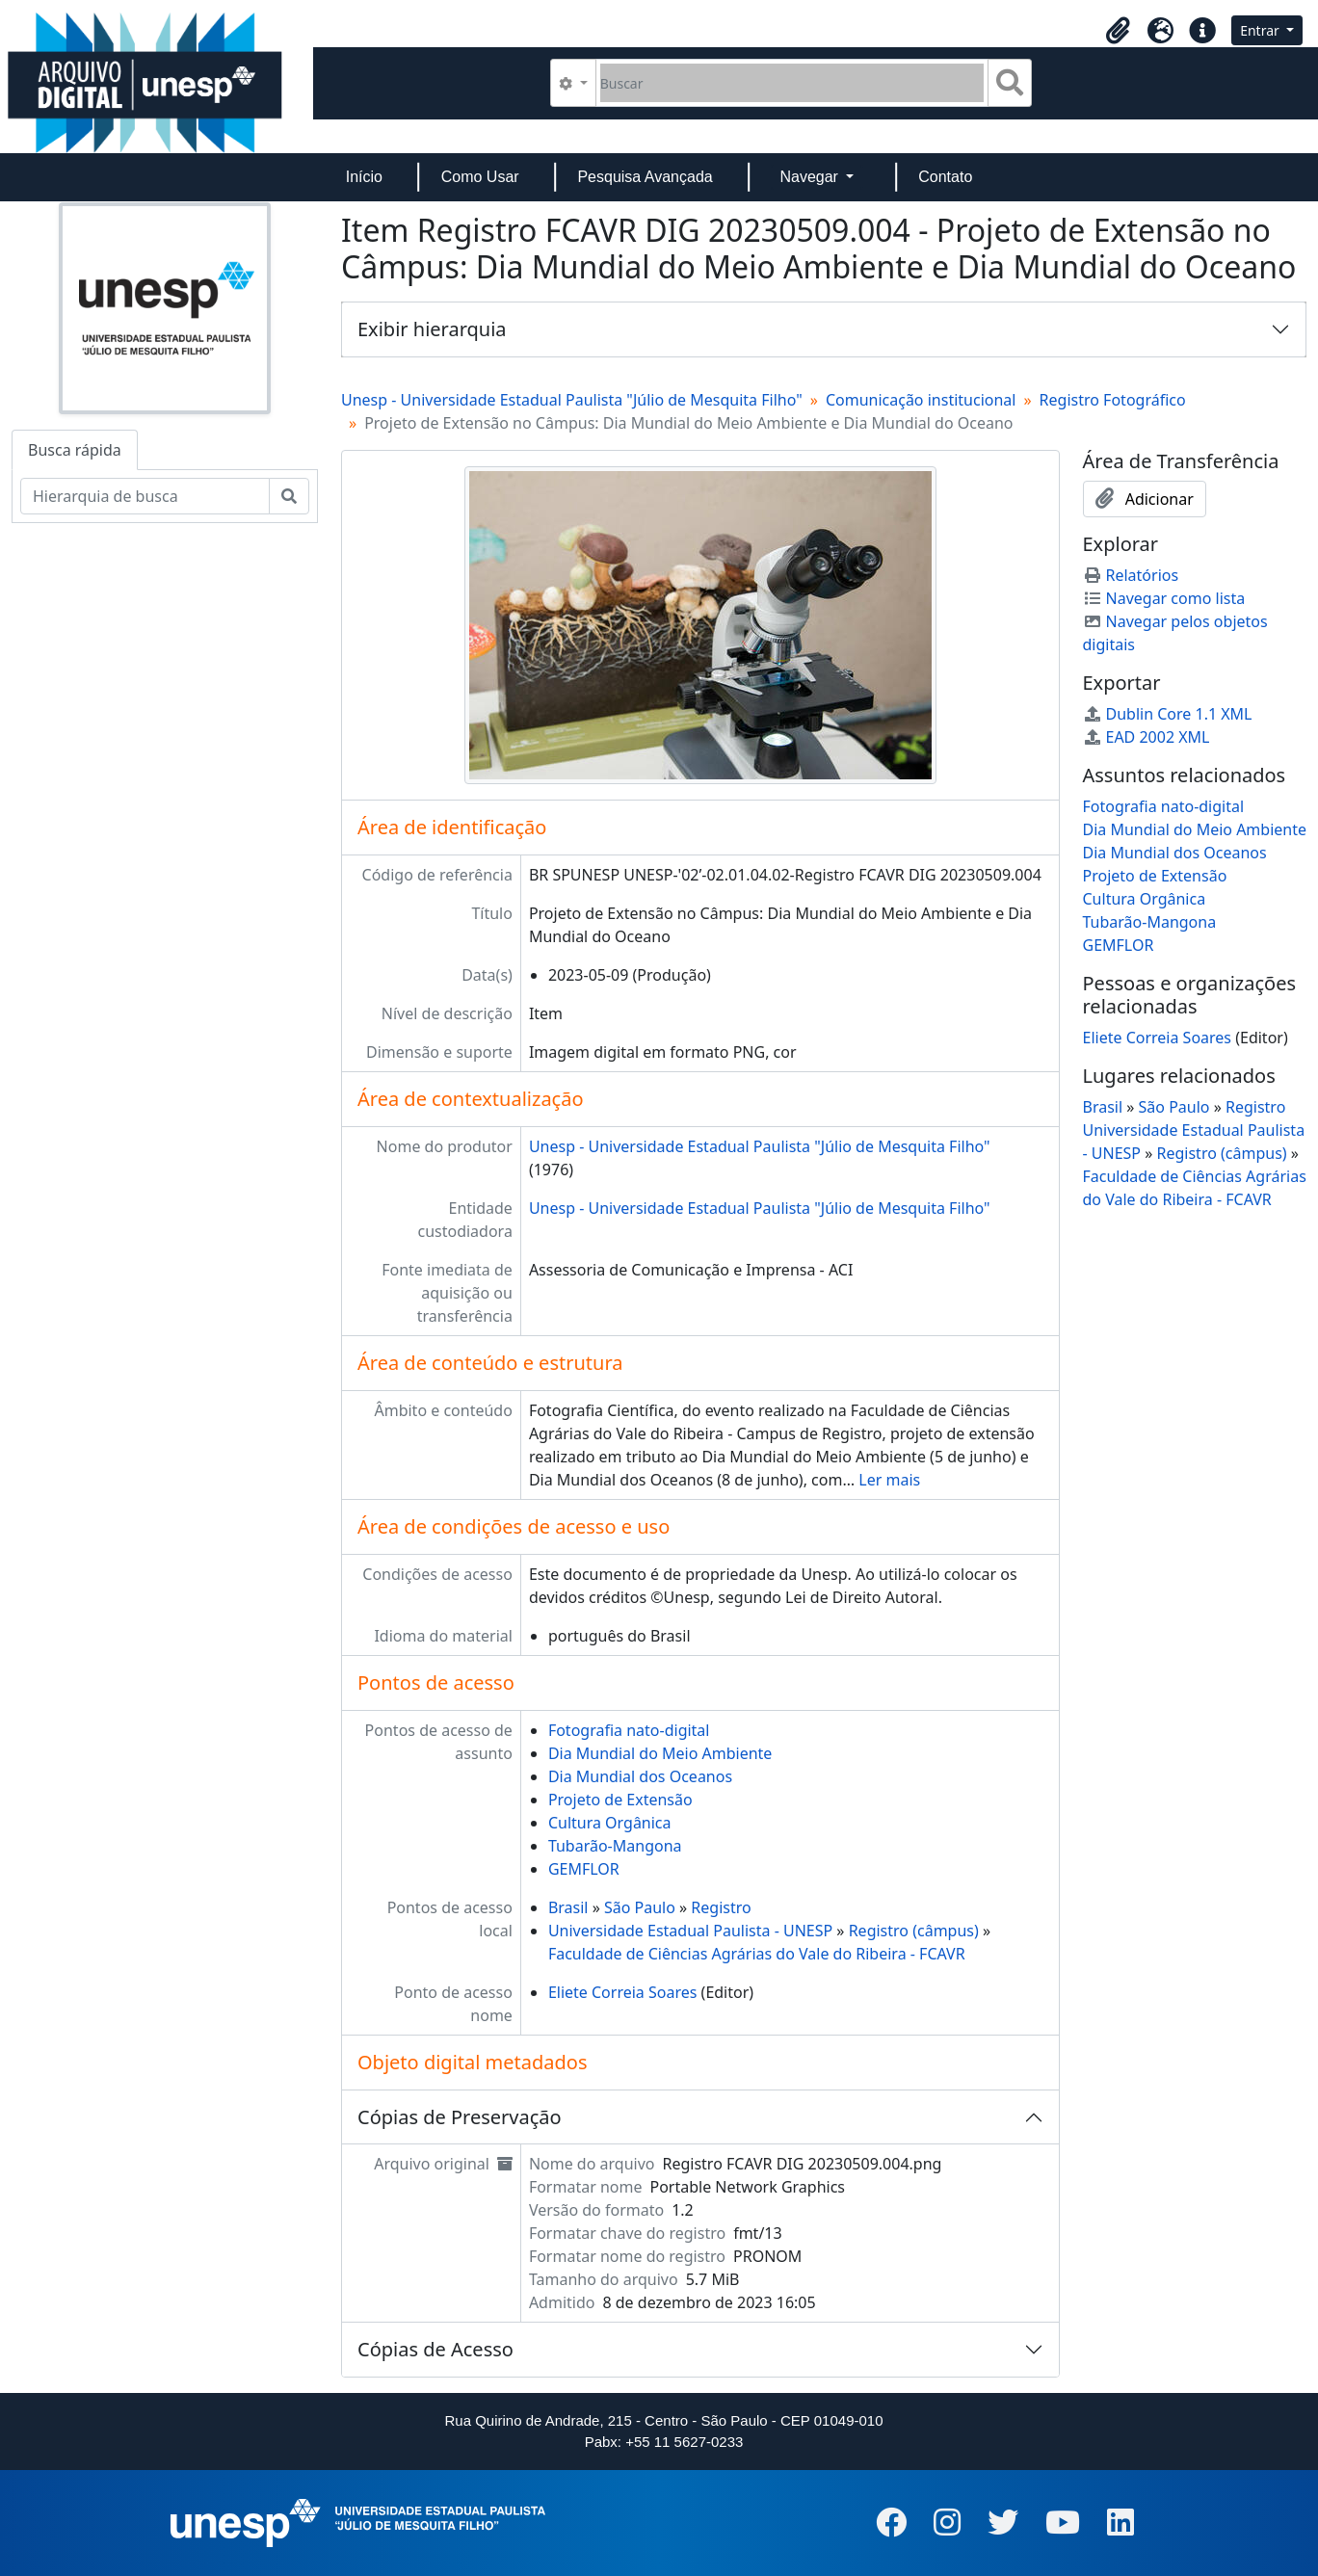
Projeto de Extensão (620, 1799)
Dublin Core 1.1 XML (1167, 713)
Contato (945, 177)
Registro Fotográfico (1113, 399)
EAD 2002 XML (1146, 737)
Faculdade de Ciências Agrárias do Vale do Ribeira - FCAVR (756, 1953)
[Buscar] (792, 83)
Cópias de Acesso (435, 2349)
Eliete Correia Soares (623, 1992)
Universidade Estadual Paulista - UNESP (690, 1930)
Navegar (810, 177)
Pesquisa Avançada (644, 177)
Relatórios (1131, 575)
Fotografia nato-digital (629, 1730)
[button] (1117, 31)
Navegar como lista (1164, 598)
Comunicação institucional (921, 399)
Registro (721, 1907)
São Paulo (639, 1907)
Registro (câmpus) (914, 1930)
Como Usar (480, 177)
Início (364, 177)
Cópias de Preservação (459, 2117)
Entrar (1261, 30)
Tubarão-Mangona (615, 1845)
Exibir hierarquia (432, 329)
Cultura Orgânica (610, 1822)
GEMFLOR (583, 1868)
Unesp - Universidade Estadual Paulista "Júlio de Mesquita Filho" (572, 399)
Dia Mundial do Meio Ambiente (660, 1753)
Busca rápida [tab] (74, 449)
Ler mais (889, 1479)
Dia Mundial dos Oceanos (640, 1776)
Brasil (568, 1907)
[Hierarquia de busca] (145, 496)
